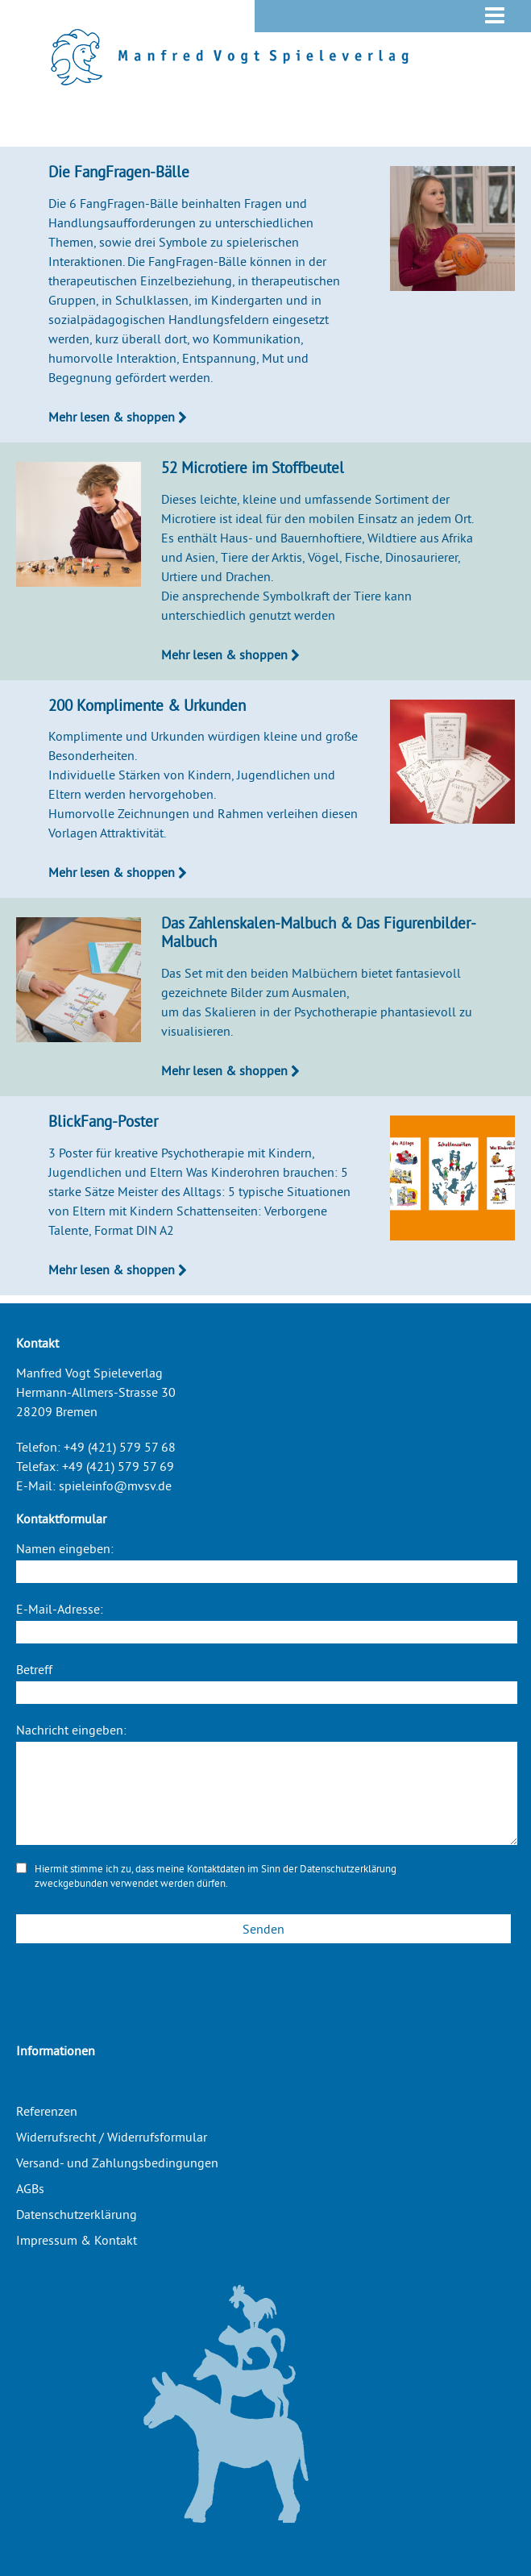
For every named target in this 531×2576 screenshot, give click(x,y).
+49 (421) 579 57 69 (118, 1466)
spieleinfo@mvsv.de (115, 1485)
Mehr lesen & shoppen (117, 417)
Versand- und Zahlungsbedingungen (117, 2162)
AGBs (30, 2188)
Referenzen (46, 2111)
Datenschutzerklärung (348, 1868)
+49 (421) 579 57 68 (120, 1447)
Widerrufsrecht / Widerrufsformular (111, 2137)
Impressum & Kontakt (76, 2240)
